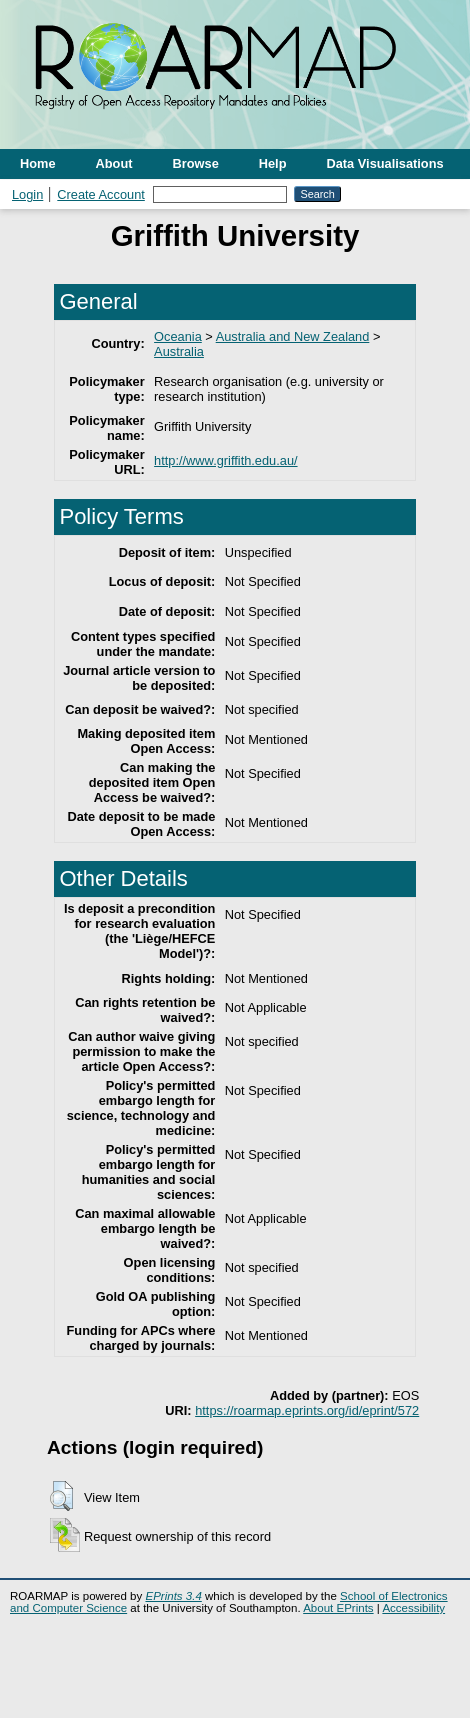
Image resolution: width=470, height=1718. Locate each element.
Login (27, 194)
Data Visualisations (385, 163)
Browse (196, 163)
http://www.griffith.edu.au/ (225, 460)
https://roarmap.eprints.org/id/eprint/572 (307, 1410)
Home (38, 163)
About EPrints (338, 1608)
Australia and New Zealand (293, 336)
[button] (61, 1496)
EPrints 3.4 (173, 1596)
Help (273, 163)
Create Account (101, 194)
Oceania (178, 336)
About (114, 163)
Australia (179, 351)
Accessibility (413, 1608)
